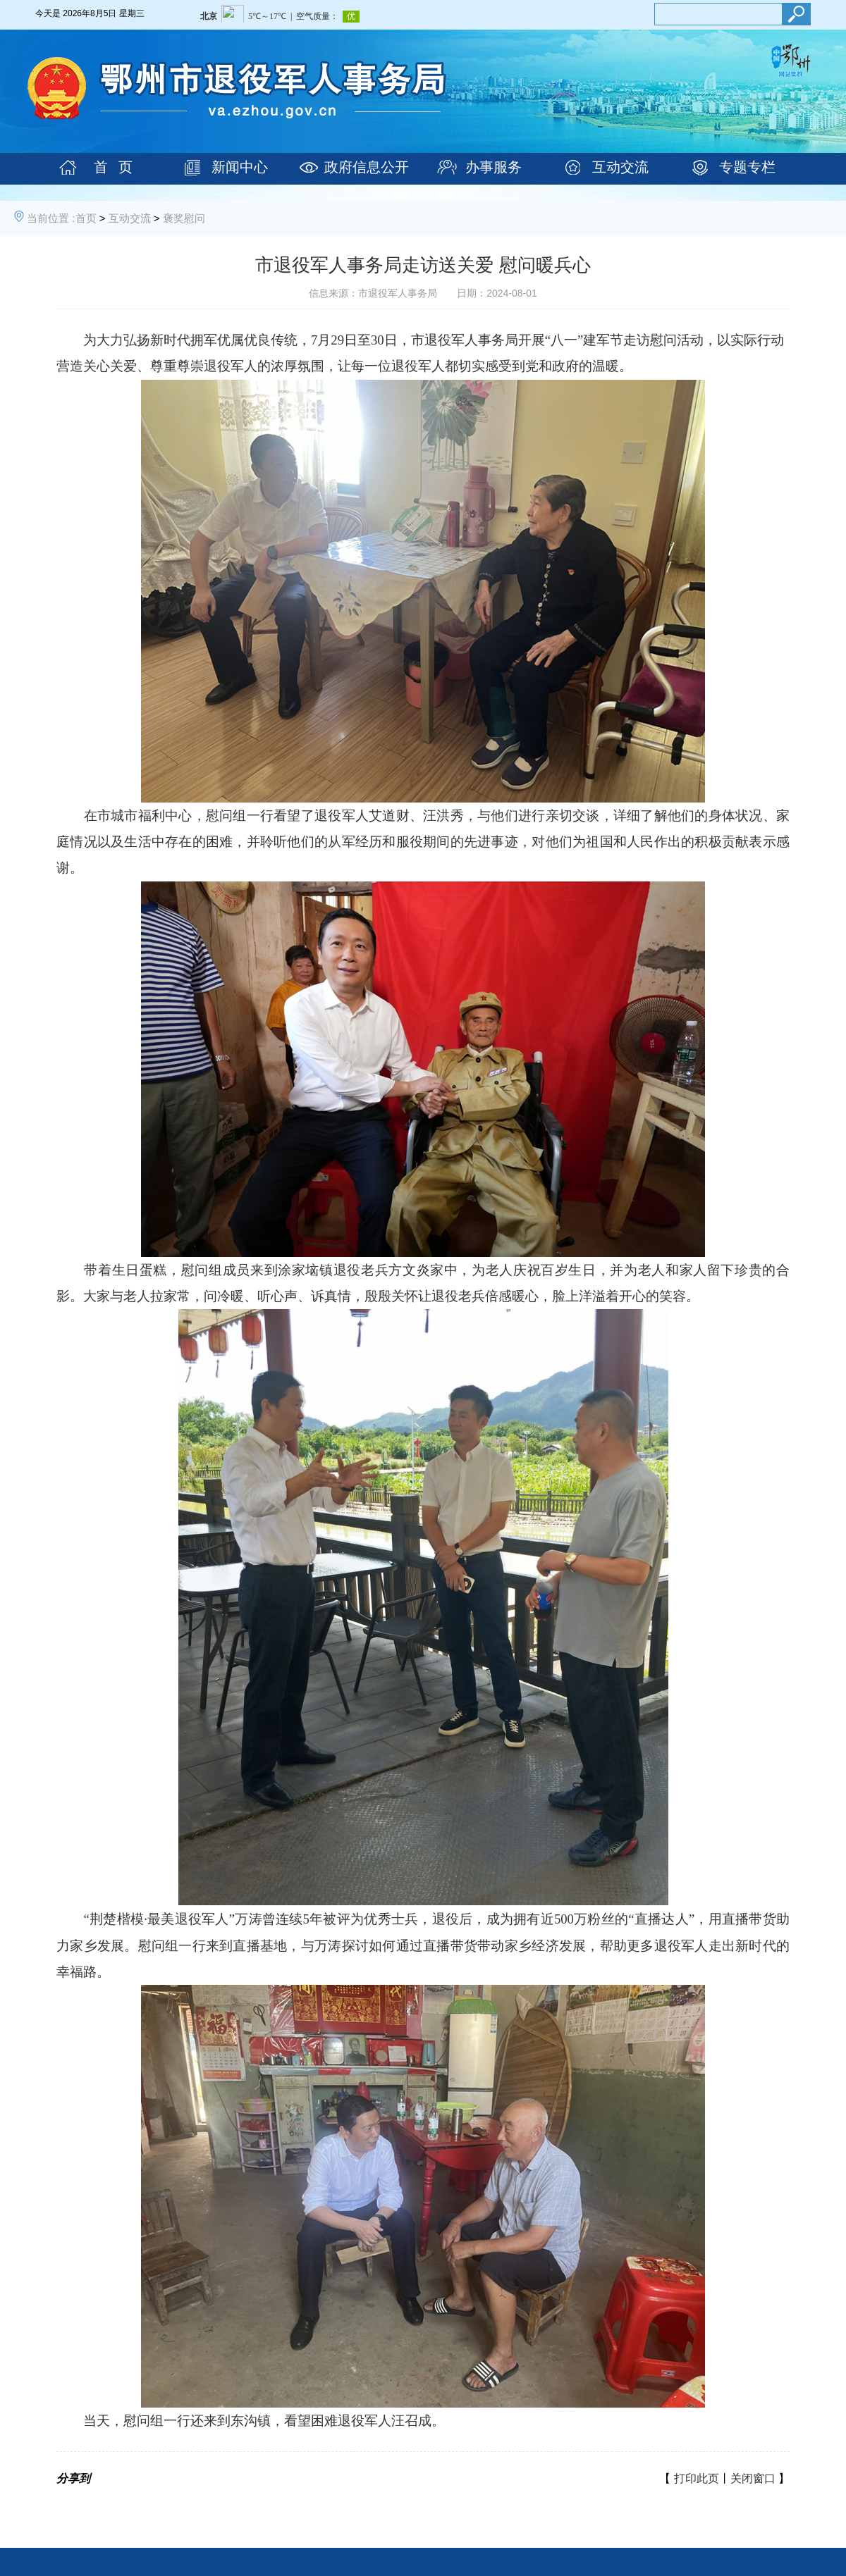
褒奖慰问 (184, 218)
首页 (86, 218)
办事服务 (493, 167)
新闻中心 (240, 167)
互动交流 (620, 167)
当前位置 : (51, 218)
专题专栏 (747, 167)
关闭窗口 (753, 2478)
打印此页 (696, 2478)
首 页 (113, 167)
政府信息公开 (366, 167)
